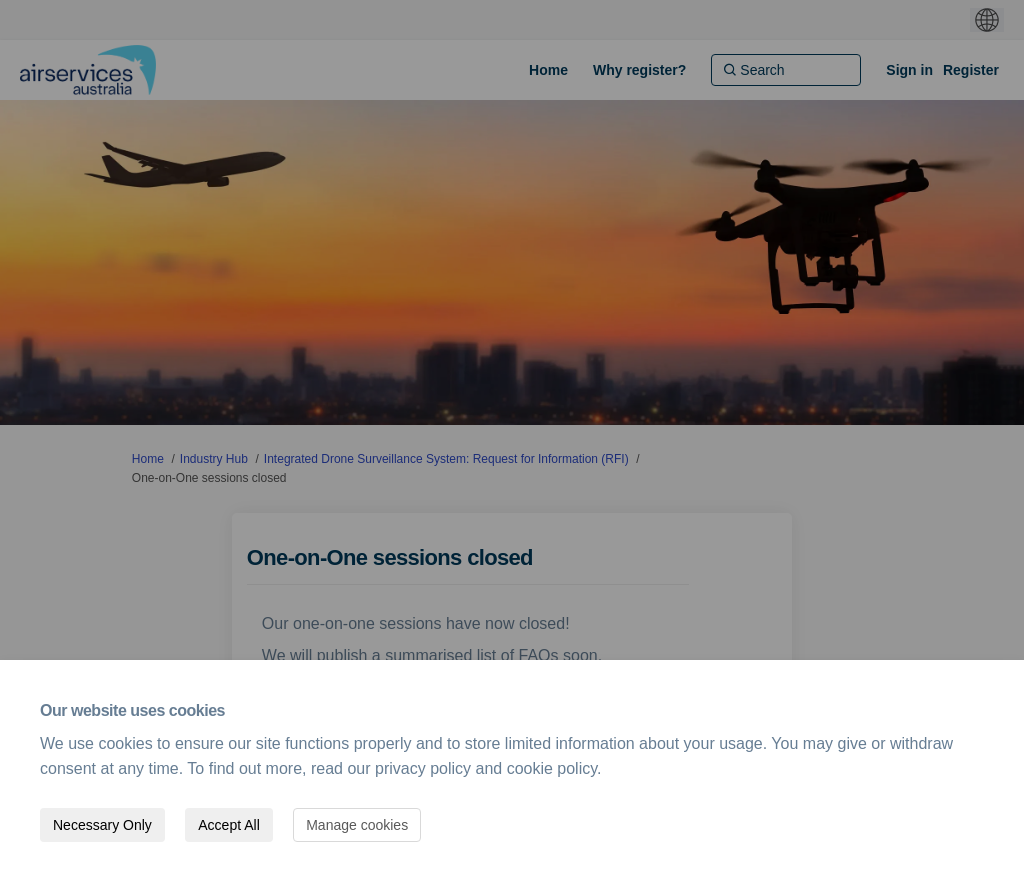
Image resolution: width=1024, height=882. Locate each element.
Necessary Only (102, 825)
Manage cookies (357, 825)
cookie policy (552, 768)
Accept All (228, 825)
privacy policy (423, 768)
